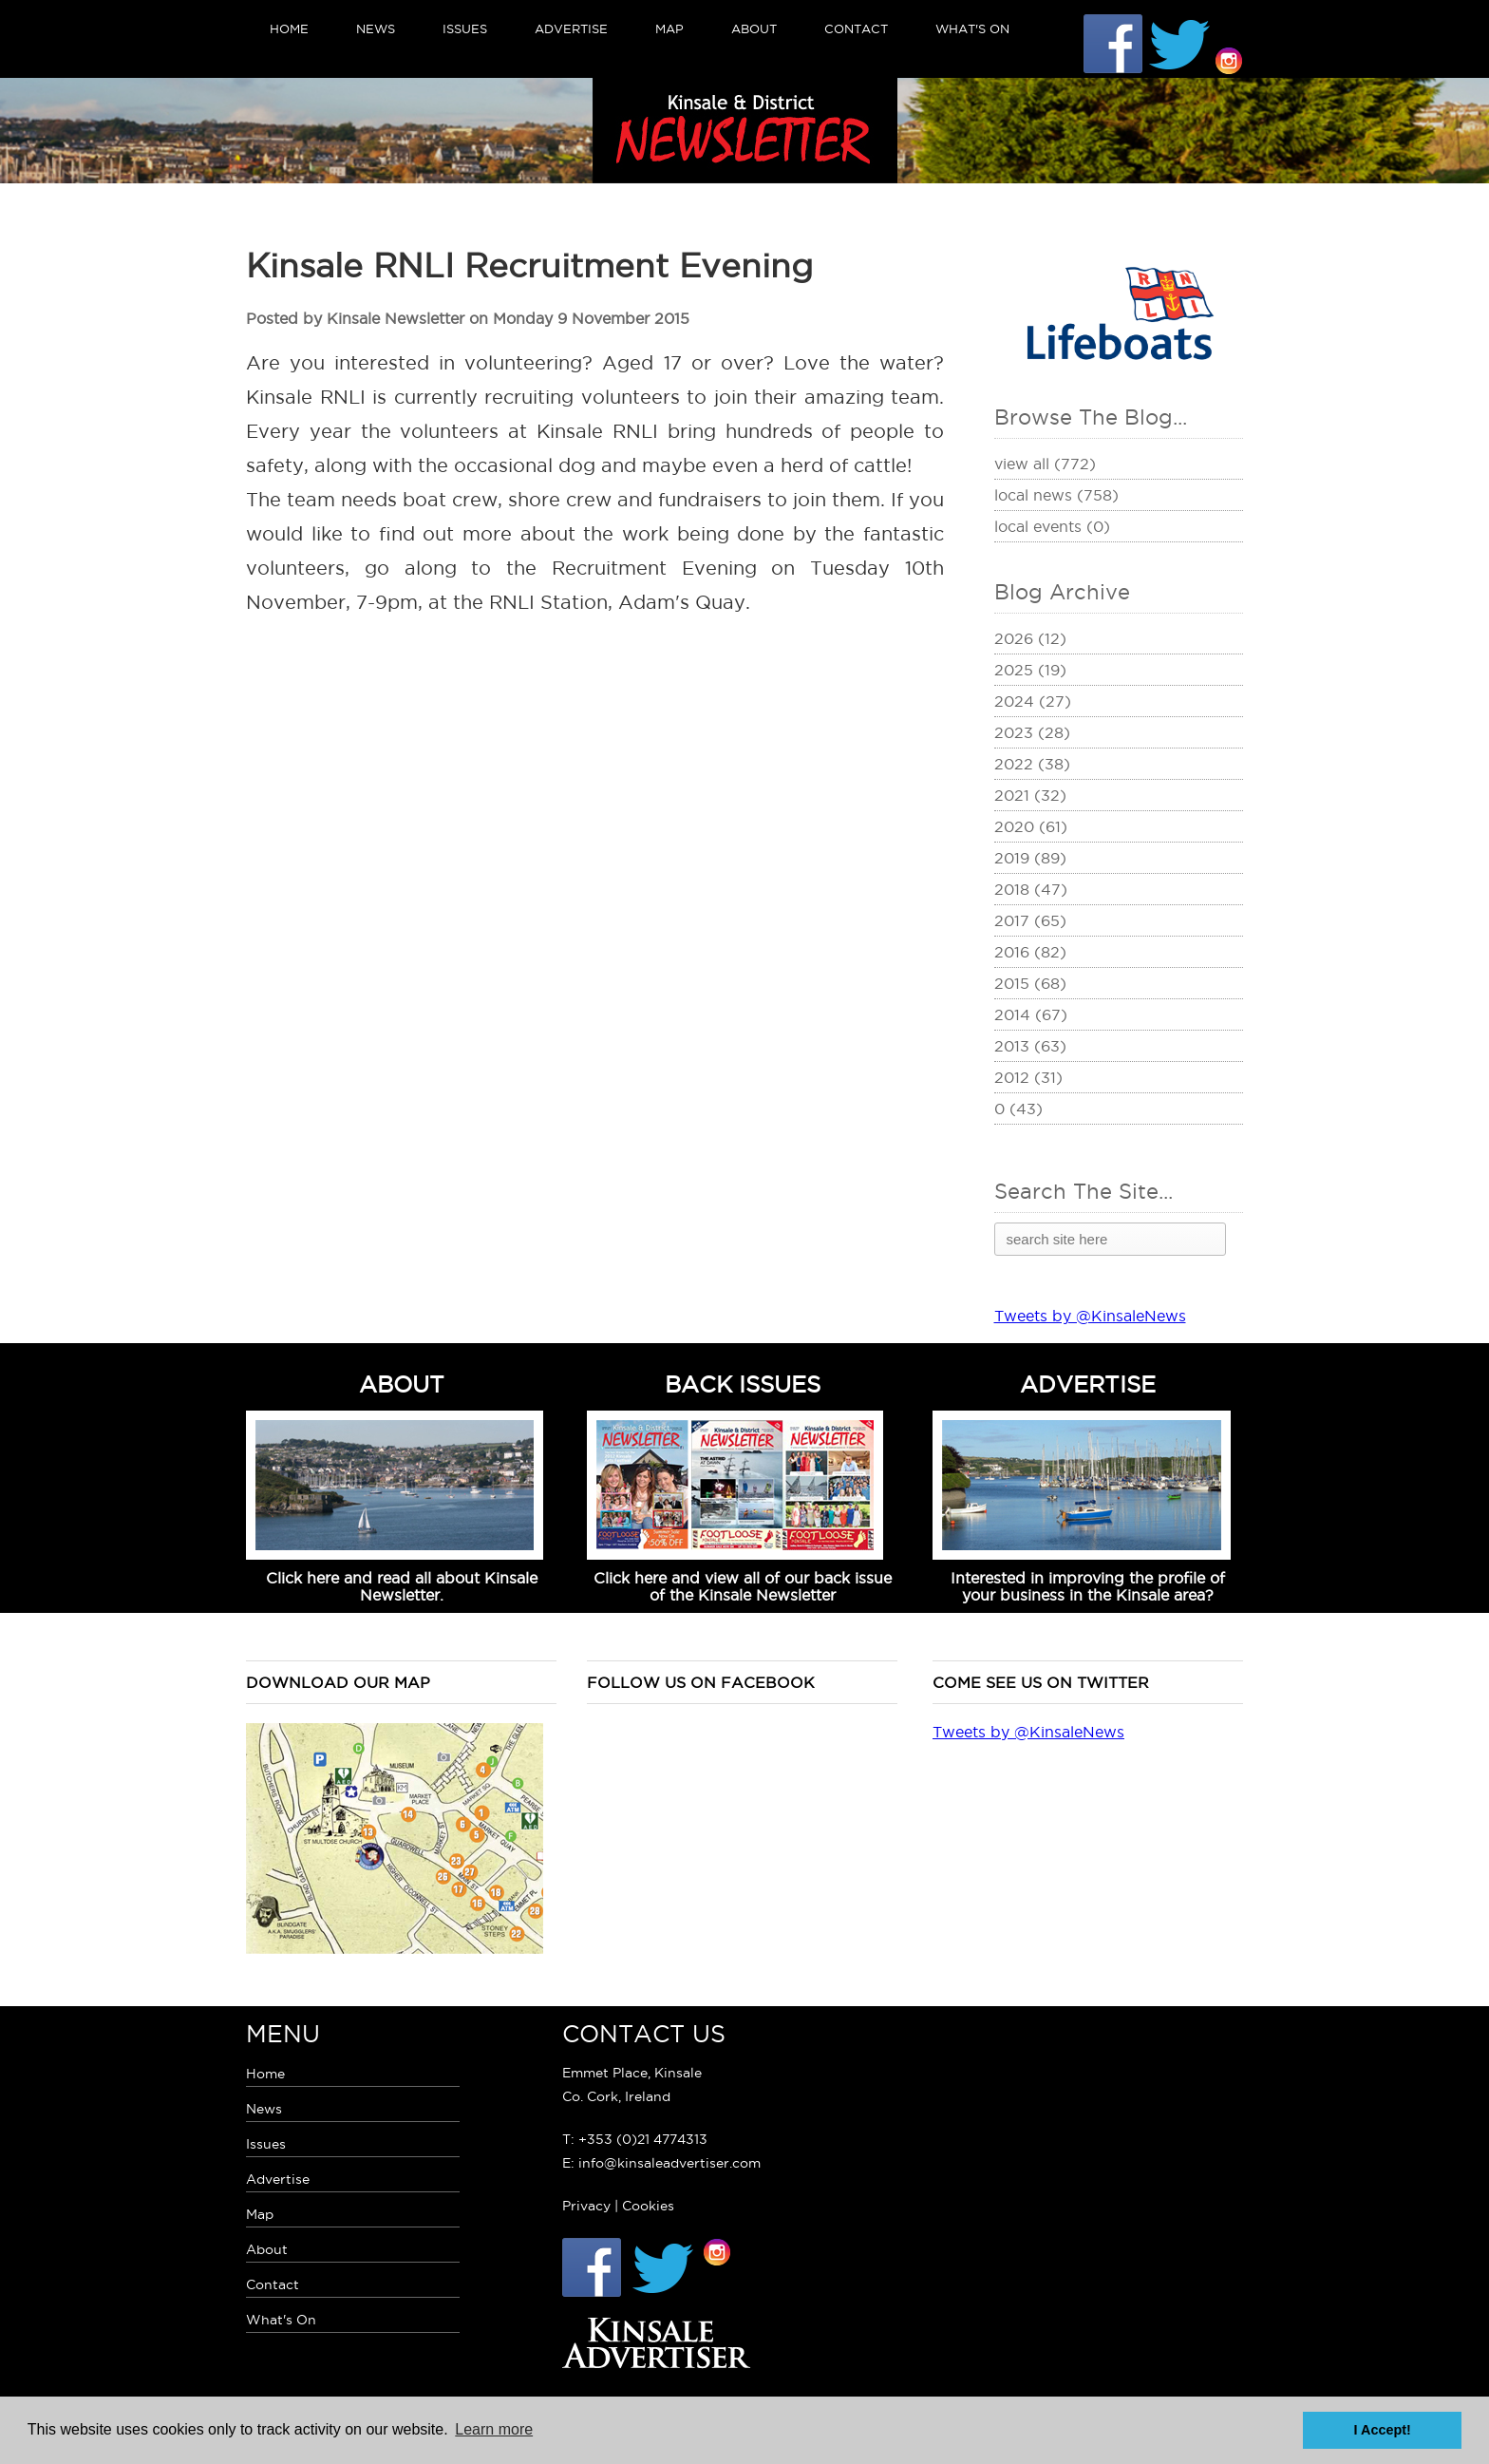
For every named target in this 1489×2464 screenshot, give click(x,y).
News (375, 28)
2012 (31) (1028, 1077)
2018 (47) (1030, 889)
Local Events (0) (1052, 526)
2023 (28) (1032, 732)
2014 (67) (1030, 1014)
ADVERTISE (1088, 1384)
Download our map (338, 1682)
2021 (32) (1030, 795)
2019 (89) (1030, 857)
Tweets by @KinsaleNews (1090, 1315)
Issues (465, 28)
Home (289, 28)
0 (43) (1018, 1108)
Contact (856, 28)
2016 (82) (1030, 951)
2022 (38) (1032, 763)
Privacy (586, 2205)
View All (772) (1045, 463)
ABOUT (401, 1384)
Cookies (648, 2205)
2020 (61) (1030, 826)
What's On (972, 28)
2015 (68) (1030, 983)
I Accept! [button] (1382, 2429)
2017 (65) (1030, 920)
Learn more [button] (494, 2429)
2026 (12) (1030, 638)
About (754, 28)
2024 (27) (1032, 701)
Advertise (571, 28)
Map (669, 28)
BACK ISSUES (742, 1384)
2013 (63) (1030, 1045)
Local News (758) (1056, 494)
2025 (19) (1030, 669)
